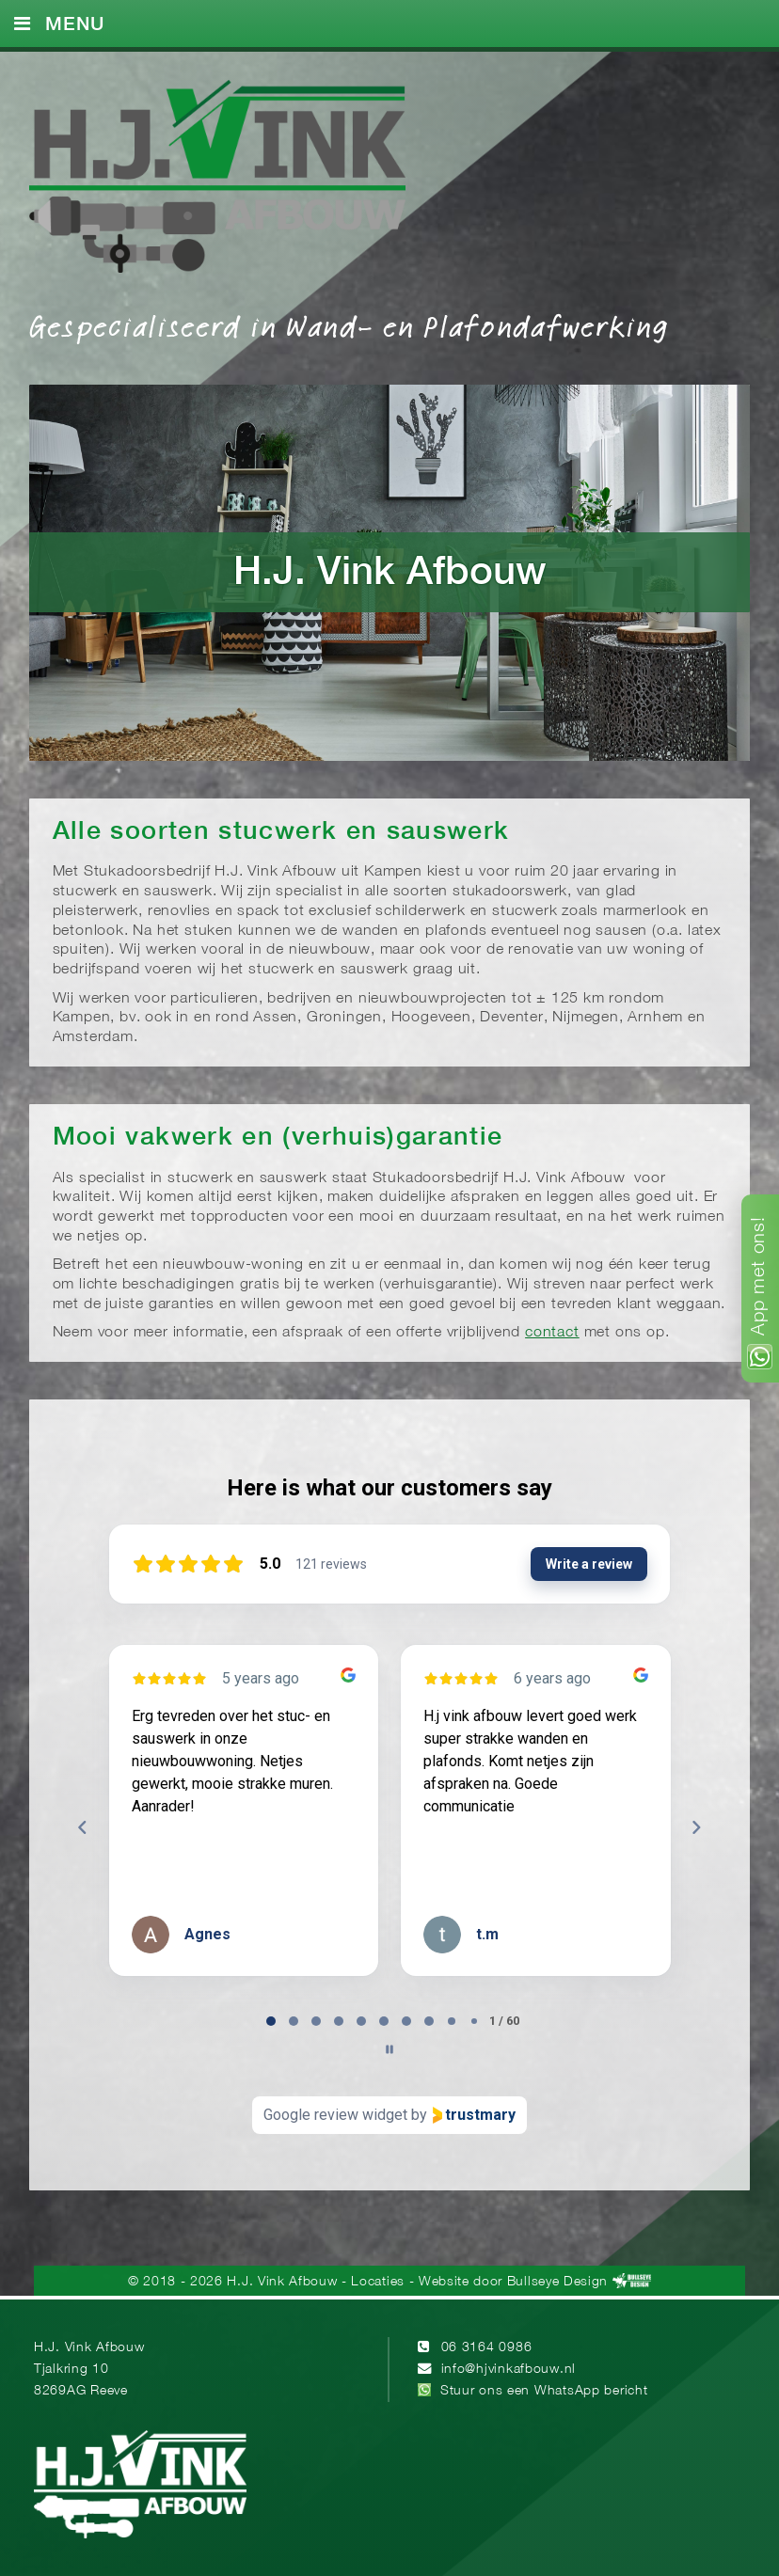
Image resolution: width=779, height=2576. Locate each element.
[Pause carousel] (389, 2049)
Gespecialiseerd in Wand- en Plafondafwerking (349, 325)
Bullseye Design (557, 2282)
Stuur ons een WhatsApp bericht (544, 2391)
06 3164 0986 (487, 2348)
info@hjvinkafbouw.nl (508, 2369)
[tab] (271, 2021)
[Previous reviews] (83, 1827)
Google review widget (335, 2115)
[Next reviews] (696, 1827)
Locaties (377, 2282)
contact (552, 1332)
